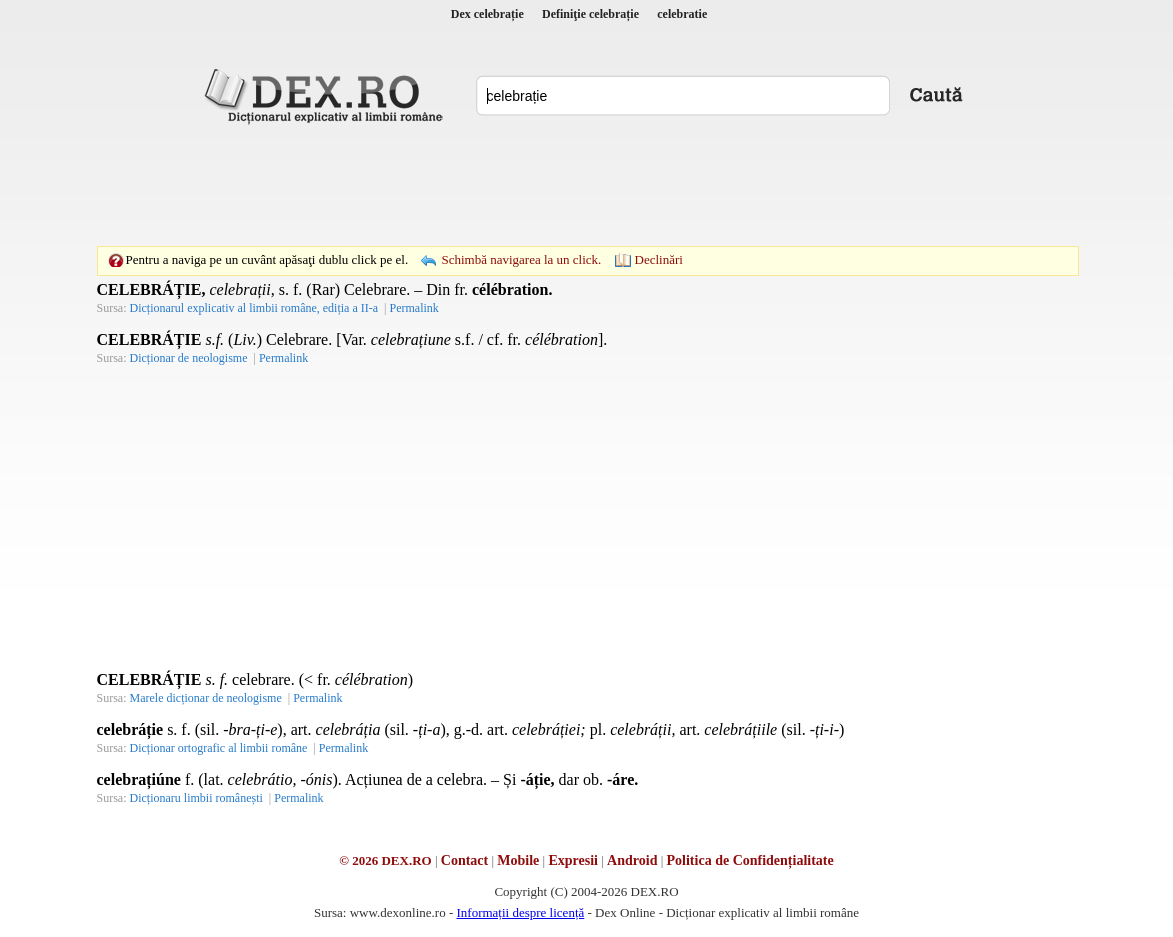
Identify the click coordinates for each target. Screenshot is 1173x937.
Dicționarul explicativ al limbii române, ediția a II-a (254, 308)
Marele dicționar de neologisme (206, 698)
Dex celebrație (487, 14)
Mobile (518, 860)
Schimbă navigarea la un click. (521, 259)
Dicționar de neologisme (189, 358)
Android (632, 860)
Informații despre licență (520, 912)
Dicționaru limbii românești (196, 798)
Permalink (413, 308)
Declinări (659, 259)
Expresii (573, 860)
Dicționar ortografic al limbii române (219, 748)
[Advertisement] (587, 185)
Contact (464, 860)
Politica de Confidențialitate (750, 860)
